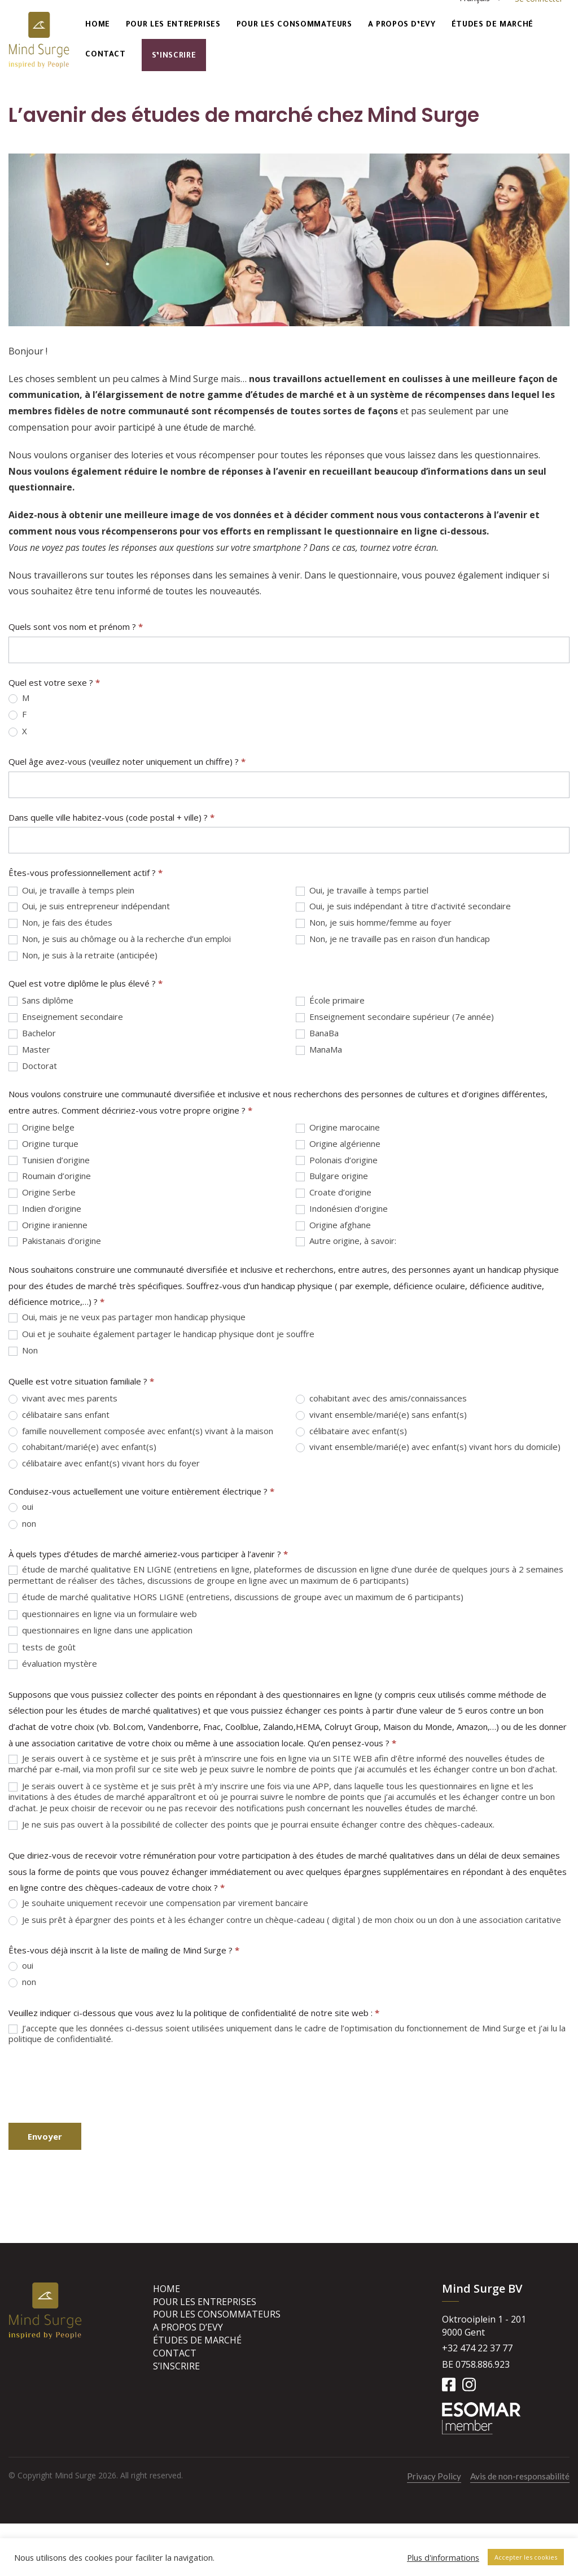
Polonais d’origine (337, 1160)
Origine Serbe (42, 1192)
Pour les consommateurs (294, 25)
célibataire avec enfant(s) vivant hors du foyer (104, 1463)
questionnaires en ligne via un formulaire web (102, 1614)
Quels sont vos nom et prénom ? (75, 626)
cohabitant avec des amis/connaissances (381, 1398)
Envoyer (45, 2136)
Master (29, 1049)
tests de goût (42, 1647)
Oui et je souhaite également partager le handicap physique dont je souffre (161, 1334)
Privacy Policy (434, 2476)
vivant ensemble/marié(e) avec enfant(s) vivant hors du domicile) (428, 1447)
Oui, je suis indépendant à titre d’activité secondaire (403, 906)
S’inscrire (174, 56)
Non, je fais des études (60, 922)
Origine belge (41, 1127)
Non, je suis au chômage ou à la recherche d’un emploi (119, 939)
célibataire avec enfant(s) (351, 1431)
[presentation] (94, 2084)
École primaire (330, 1000)
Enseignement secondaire (65, 1016)
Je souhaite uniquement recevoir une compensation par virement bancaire (158, 1903)
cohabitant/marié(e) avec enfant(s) (82, 1447)
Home (97, 25)
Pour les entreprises (173, 25)
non (22, 1523)
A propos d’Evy (402, 25)
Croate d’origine (333, 1192)
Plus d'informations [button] (443, 2557)
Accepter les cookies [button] (525, 2557)
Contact (105, 55)
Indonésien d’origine (342, 1208)
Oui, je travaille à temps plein (71, 890)
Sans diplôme (40, 1000)
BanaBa (317, 1033)
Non (23, 1350)
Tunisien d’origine (49, 1160)
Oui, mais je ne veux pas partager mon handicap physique (127, 1317)
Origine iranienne (47, 1225)
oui (20, 1506)
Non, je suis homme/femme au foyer (374, 922)
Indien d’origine (44, 1208)
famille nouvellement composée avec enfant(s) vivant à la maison (140, 1431)
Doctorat (32, 1066)
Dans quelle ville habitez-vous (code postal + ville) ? (111, 817)
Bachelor (32, 1033)
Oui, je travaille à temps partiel (362, 890)
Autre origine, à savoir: (346, 1241)
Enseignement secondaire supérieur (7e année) (395, 1016)
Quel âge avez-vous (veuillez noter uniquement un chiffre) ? (127, 761)
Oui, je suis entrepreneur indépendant (89, 906)
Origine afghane (333, 1225)
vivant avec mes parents (62, 1398)
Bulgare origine (332, 1176)
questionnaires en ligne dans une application (100, 1630)
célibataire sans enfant (59, 1414)
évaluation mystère (52, 1663)
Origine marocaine (338, 1127)
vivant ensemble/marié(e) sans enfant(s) (381, 1414)
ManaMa (319, 1049)
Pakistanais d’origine (54, 1241)
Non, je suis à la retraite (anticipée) (82, 955)
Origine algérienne (338, 1143)
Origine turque (43, 1143)
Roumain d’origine (49, 1176)
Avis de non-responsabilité (520, 2476)
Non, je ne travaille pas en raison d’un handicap (393, 939)
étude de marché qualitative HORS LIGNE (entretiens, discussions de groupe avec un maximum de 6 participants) (235, 1597)
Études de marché (492, 25)
